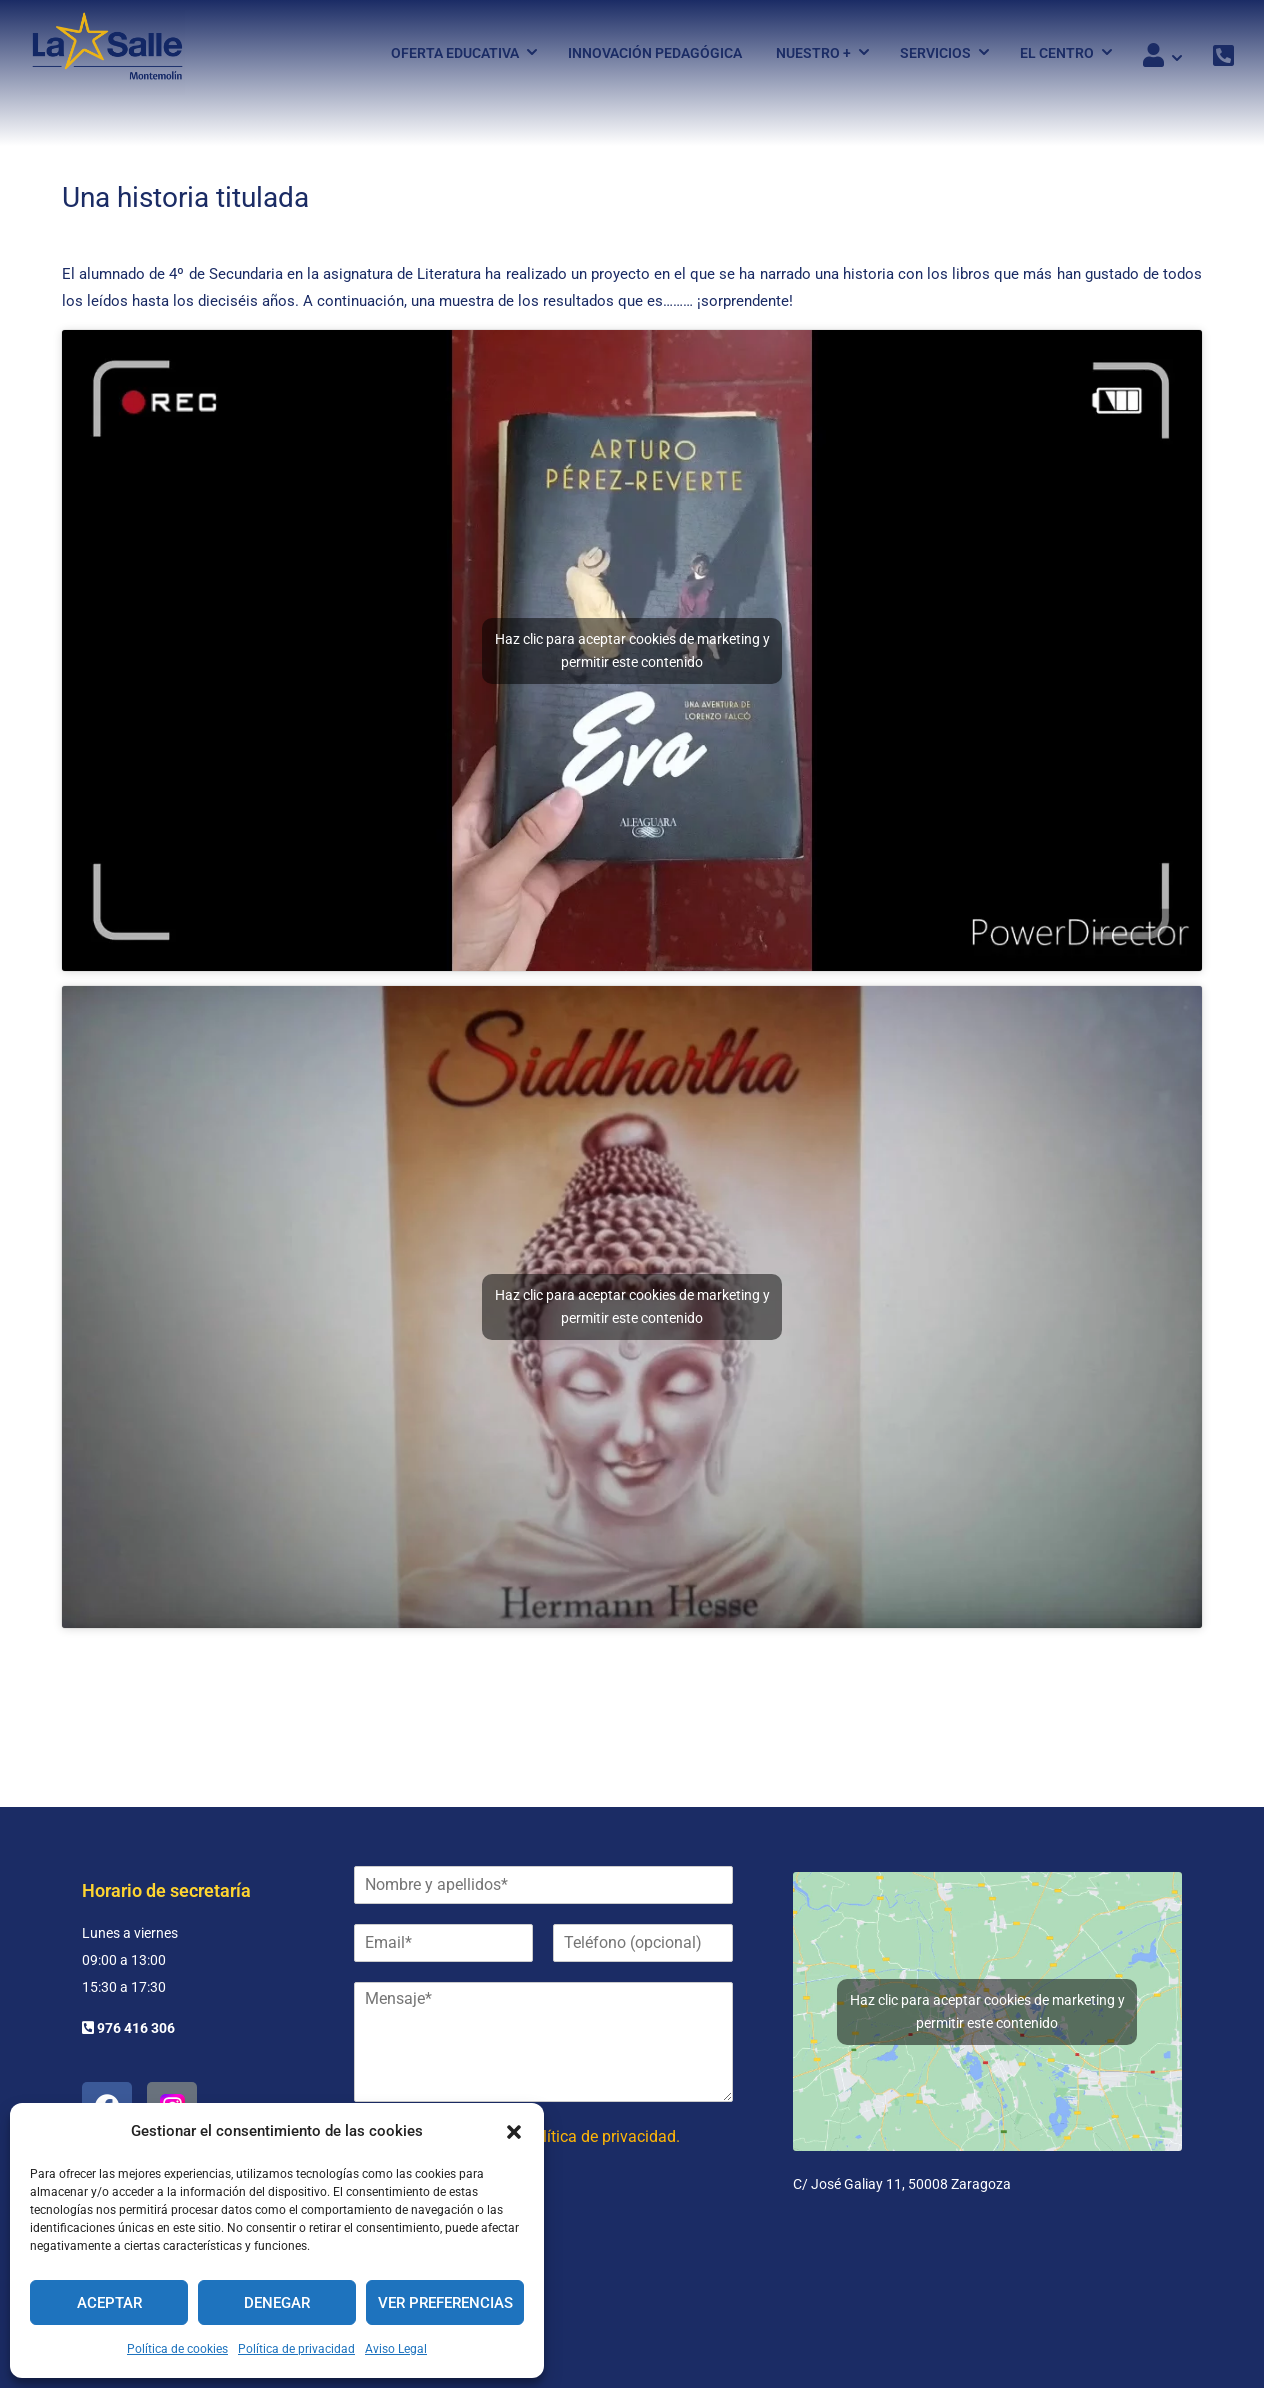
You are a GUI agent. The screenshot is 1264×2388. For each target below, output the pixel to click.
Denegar (277, 2303)
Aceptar (109, 2303)
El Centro (1057, 53)
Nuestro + (813, 53)
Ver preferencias (445, 2303)
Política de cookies (177, 2349)
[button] (514, 2132)
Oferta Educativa (455, 53)
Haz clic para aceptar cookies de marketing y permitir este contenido (632, 669)
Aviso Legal (396, 2349)
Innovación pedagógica (655, 53)
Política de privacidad (296, 2349)
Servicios (935, 53)
